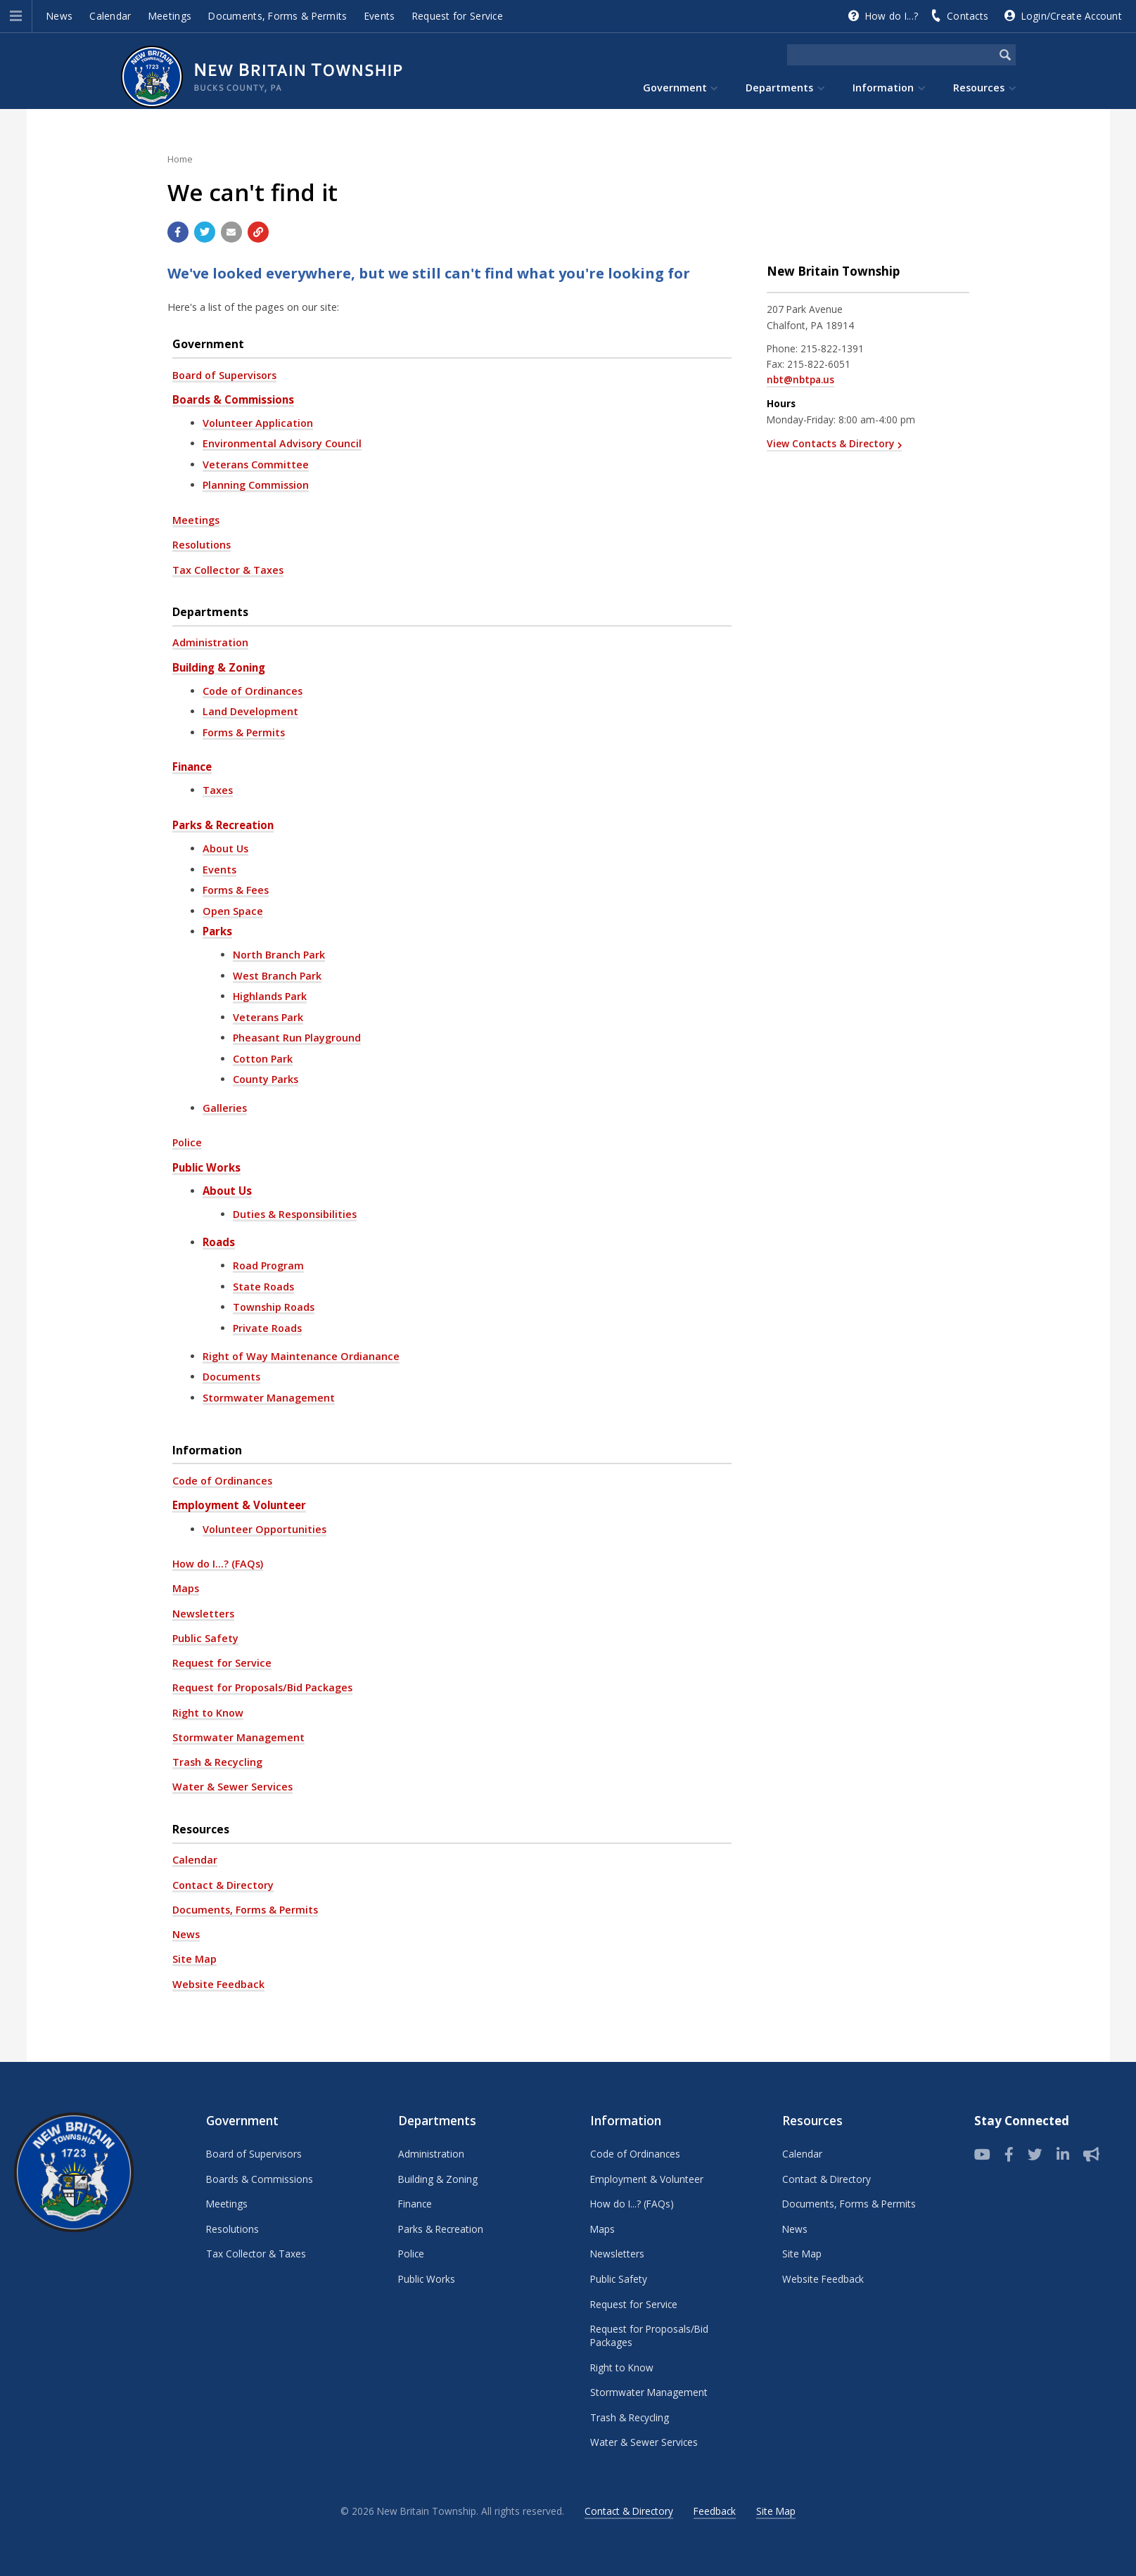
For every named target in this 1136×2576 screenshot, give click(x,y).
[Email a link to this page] (231, 232)
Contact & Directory (223, 1885)
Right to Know (207, 1712)
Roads (219, 1242)
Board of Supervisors (224, 375)
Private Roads (267, 1328)
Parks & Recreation (223, 825)
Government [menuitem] (675, 87)
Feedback (715, 2511)
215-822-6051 (818, 364)
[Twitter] (1035, 2154)
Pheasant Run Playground (297, 1037)
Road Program (268, 1265)
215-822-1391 (832, 348)
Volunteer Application (258, 423)
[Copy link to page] (258, 232)
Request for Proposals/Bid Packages (262, 1687)
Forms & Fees (236, 890)
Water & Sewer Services (232, 1786)
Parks (217, 931)
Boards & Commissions (233, 399)
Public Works (206, 1167)
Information (207, 1450)
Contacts (967, 16)
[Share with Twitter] (204, 232)
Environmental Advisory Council (282, 443)
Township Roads (273, 1307)
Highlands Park (270, 996)
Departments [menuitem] (779, 87)
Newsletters (203, 1613)
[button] (16, 16)
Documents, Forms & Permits (277, 16)
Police (187, 1142)
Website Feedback (218, 1984)
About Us (225, 848)
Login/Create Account (1071, 16)
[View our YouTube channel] (982, 2154)
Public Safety (205, 1638)
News (59, 16)
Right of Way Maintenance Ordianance (301, 1356)
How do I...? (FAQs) (217, 1563)
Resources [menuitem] (978, 87)
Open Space (233, 911)
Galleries (225, 1108)
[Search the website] (891, 54)
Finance (192, 767)
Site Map (194, 1959)
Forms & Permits (244, 732)
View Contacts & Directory (830, 443)
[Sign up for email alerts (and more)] (1091, 2154)
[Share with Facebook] (178, 232)
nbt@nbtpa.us (800, 379)
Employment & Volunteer (239, 1505)
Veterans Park (268, 1017)
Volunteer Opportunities (264, 1529)
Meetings (169, 16)
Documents (231, 1376)
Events (379, 16)
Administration (210, 642)
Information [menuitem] (883, 87)
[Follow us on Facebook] (1009, 2154)
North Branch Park (279, 954)
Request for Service (457, 16)
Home (180, 159)
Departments (210, 612)
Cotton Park (263, 1058)
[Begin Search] (1005, 54)
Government (208, 344)
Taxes (218, 790)
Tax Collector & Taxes (227, 570)
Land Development (250, 711)
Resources (200, 1829)
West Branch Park (277, 975)
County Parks (265, 1079)
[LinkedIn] (1063, 2154)
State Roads (263, 1286)
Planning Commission (256, 485)
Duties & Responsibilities (295, 1214)
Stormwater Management (269, 1397)
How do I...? (891, 16)
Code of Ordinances (252, 691)
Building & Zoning (218, 667)
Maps (185, 1588)
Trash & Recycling (217, 1762)
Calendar (110, 16)
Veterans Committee (256, 464)
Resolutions (201, 544)
